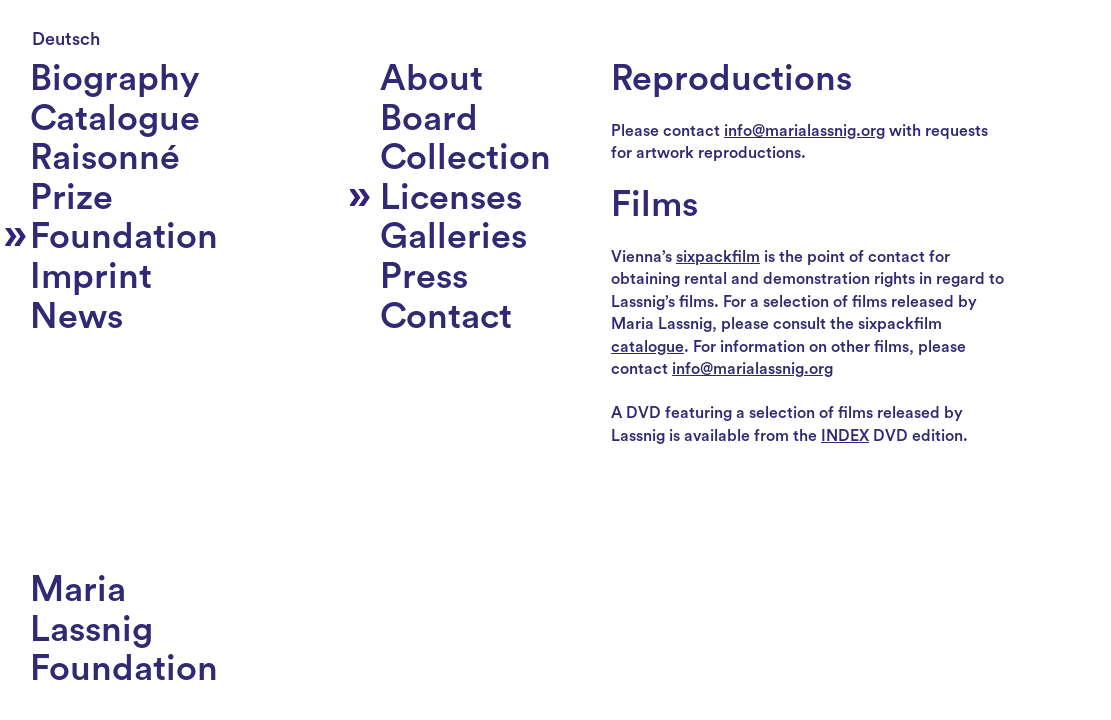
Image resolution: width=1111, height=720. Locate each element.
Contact (446, 317)
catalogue (647, 347)
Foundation (124, 237)
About (431, 79)
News (76, 317)
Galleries (453, 237)
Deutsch (66, 39)
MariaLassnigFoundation (124, 629)
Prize (71, 198)
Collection (465, 158)
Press (424, 277)
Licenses (451, 198)
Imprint (91, 277)
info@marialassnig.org (804, 131)
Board (429, 119)
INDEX (845, 436)
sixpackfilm (718, 257)
